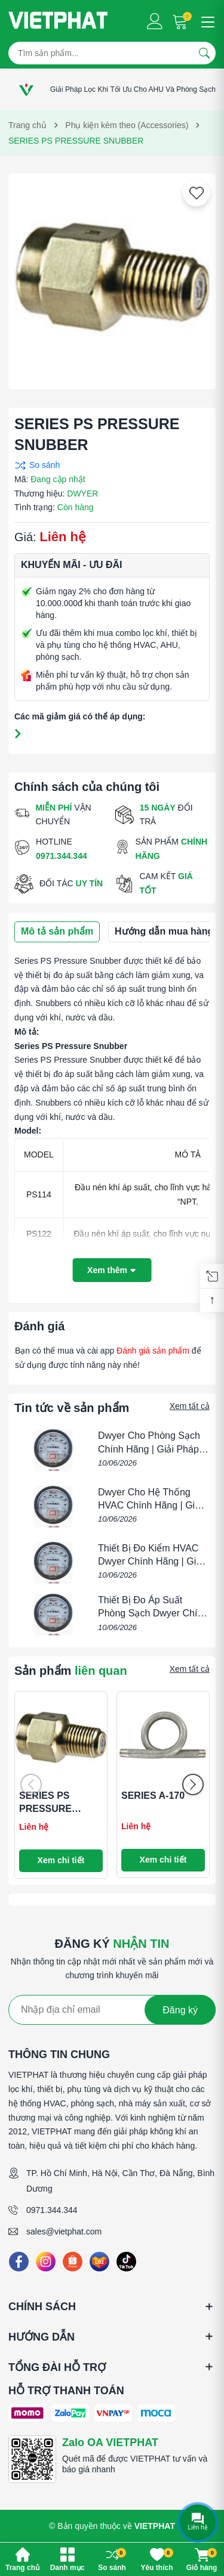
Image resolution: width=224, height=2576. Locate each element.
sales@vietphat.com (64, 2231)
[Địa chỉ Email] (112, 2010)
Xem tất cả (190, 1406)
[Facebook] (18, 2261)
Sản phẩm (70, 1670)
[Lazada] (99, 2261)
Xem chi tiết (61, 1860)
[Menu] (206, 20)
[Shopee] (72, 2261)
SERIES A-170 (153, 1795)
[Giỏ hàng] (181, 21)
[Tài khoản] (155, 21)
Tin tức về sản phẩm (71, 1407)
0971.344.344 (52, 2210)
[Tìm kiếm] (204, 53)
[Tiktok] (126, 2261)
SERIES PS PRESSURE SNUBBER (45, 1808)
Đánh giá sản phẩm (152, 1350)
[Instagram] (45, 2261)
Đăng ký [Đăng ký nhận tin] (180, 2010)
